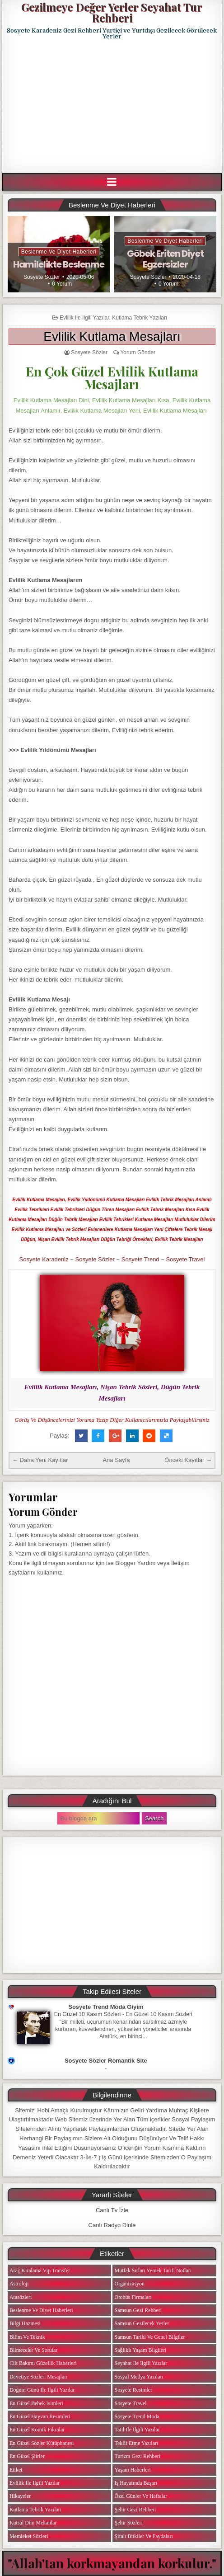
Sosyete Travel (185, 1259)
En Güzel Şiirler (27, 2456)
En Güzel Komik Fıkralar (37, 2429)
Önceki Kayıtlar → (188, 1460)
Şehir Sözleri (128, 2523)
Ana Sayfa (116, 1460)
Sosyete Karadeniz (44, 1259)
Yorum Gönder (137, 352)
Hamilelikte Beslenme (58, 264)
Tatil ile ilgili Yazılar (136, 2429)
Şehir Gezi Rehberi (135, 2509)
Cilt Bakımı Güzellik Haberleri (43, 2363)
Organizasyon (129, 2283)
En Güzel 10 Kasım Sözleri (87, 2014)
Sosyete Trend (140, 1259)
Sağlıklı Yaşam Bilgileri (140, 2350)
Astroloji (19, 2283)
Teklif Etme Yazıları (136, 2443)
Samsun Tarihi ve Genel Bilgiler (149, 2337)
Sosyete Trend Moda (136, 2416)
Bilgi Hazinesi (25, 2323)
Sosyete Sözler (41, 277)
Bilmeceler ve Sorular (33, 2350)
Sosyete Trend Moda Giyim (105, 2006)
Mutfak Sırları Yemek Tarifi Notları (152, 2270)
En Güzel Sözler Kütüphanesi (41, 2443)
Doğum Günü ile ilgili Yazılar (42, 2390)
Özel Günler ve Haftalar (140, 2496)
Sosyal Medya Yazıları (138, 2377)
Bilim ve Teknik (27, 2337)
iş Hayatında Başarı (135, 2483)
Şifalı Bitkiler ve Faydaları (143, 2536)
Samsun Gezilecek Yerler (141, 2323)
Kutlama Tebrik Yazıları (139, 318)
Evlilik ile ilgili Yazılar (84, 318)
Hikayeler (20, 2496)
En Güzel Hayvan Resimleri (39, 2416)
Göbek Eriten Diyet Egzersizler (165, 259)
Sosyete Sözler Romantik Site (106, 2060)
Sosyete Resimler (133, 2390)
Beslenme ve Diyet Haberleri (59, 252)
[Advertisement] (113, 106)
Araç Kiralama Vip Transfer (39, 2270)
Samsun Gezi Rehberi (138, 2310)
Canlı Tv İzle (112, 2210)
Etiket (16, 2470)
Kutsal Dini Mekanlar (33, 2523)
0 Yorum (62, 284)
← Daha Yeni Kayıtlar (40, 1460)
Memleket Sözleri (28, 2536)
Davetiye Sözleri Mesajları (38, 2377)
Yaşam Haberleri (132, 2470)
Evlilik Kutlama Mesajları (111, 336)
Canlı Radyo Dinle (112, 2225)
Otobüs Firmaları (132, 2297)
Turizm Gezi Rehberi (137, 2456)
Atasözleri (20, 2297)
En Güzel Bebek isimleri (36, 2403)
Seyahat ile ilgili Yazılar (140, 2363)
